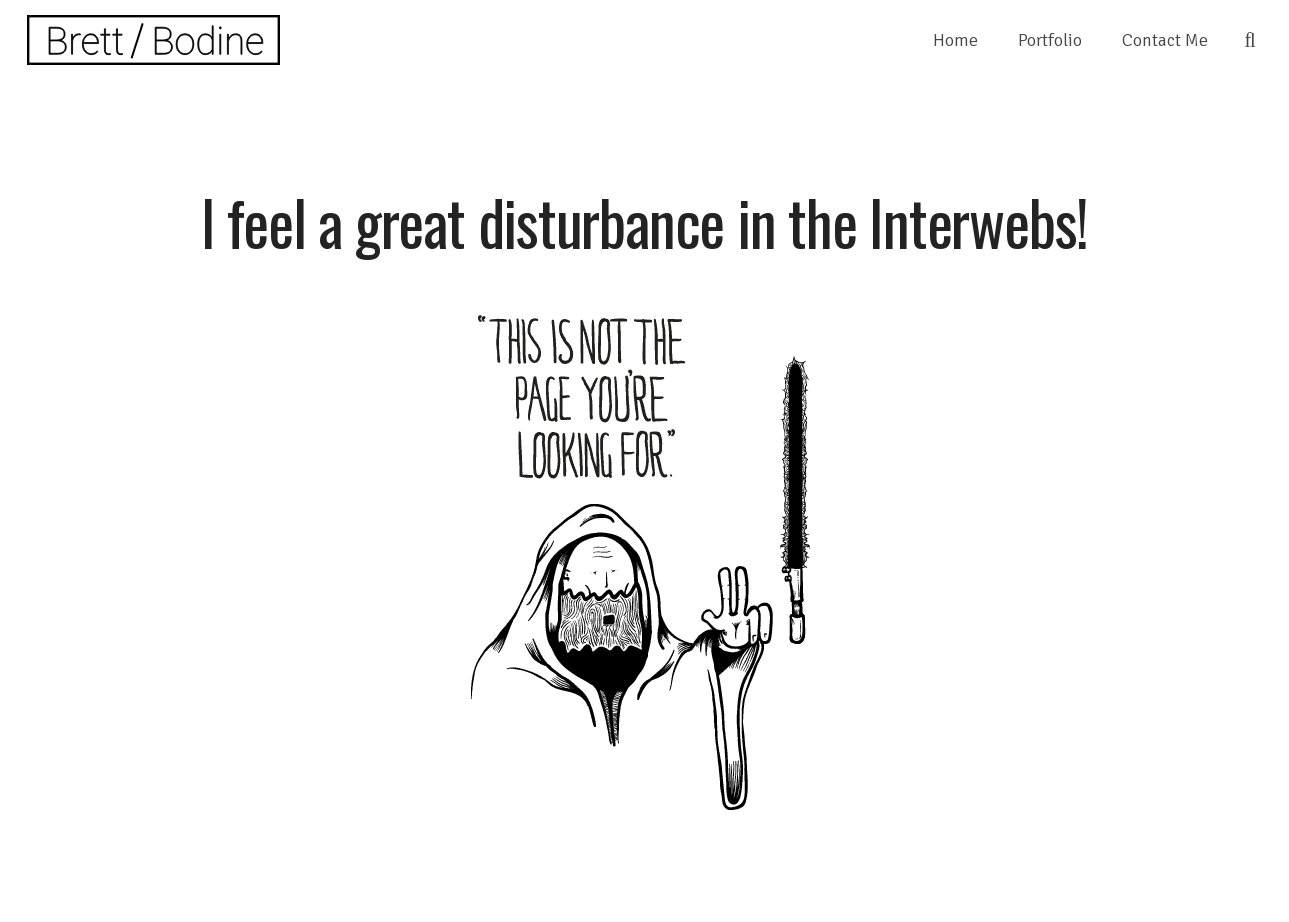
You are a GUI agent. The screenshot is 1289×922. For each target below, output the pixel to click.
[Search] (1250, 40)
